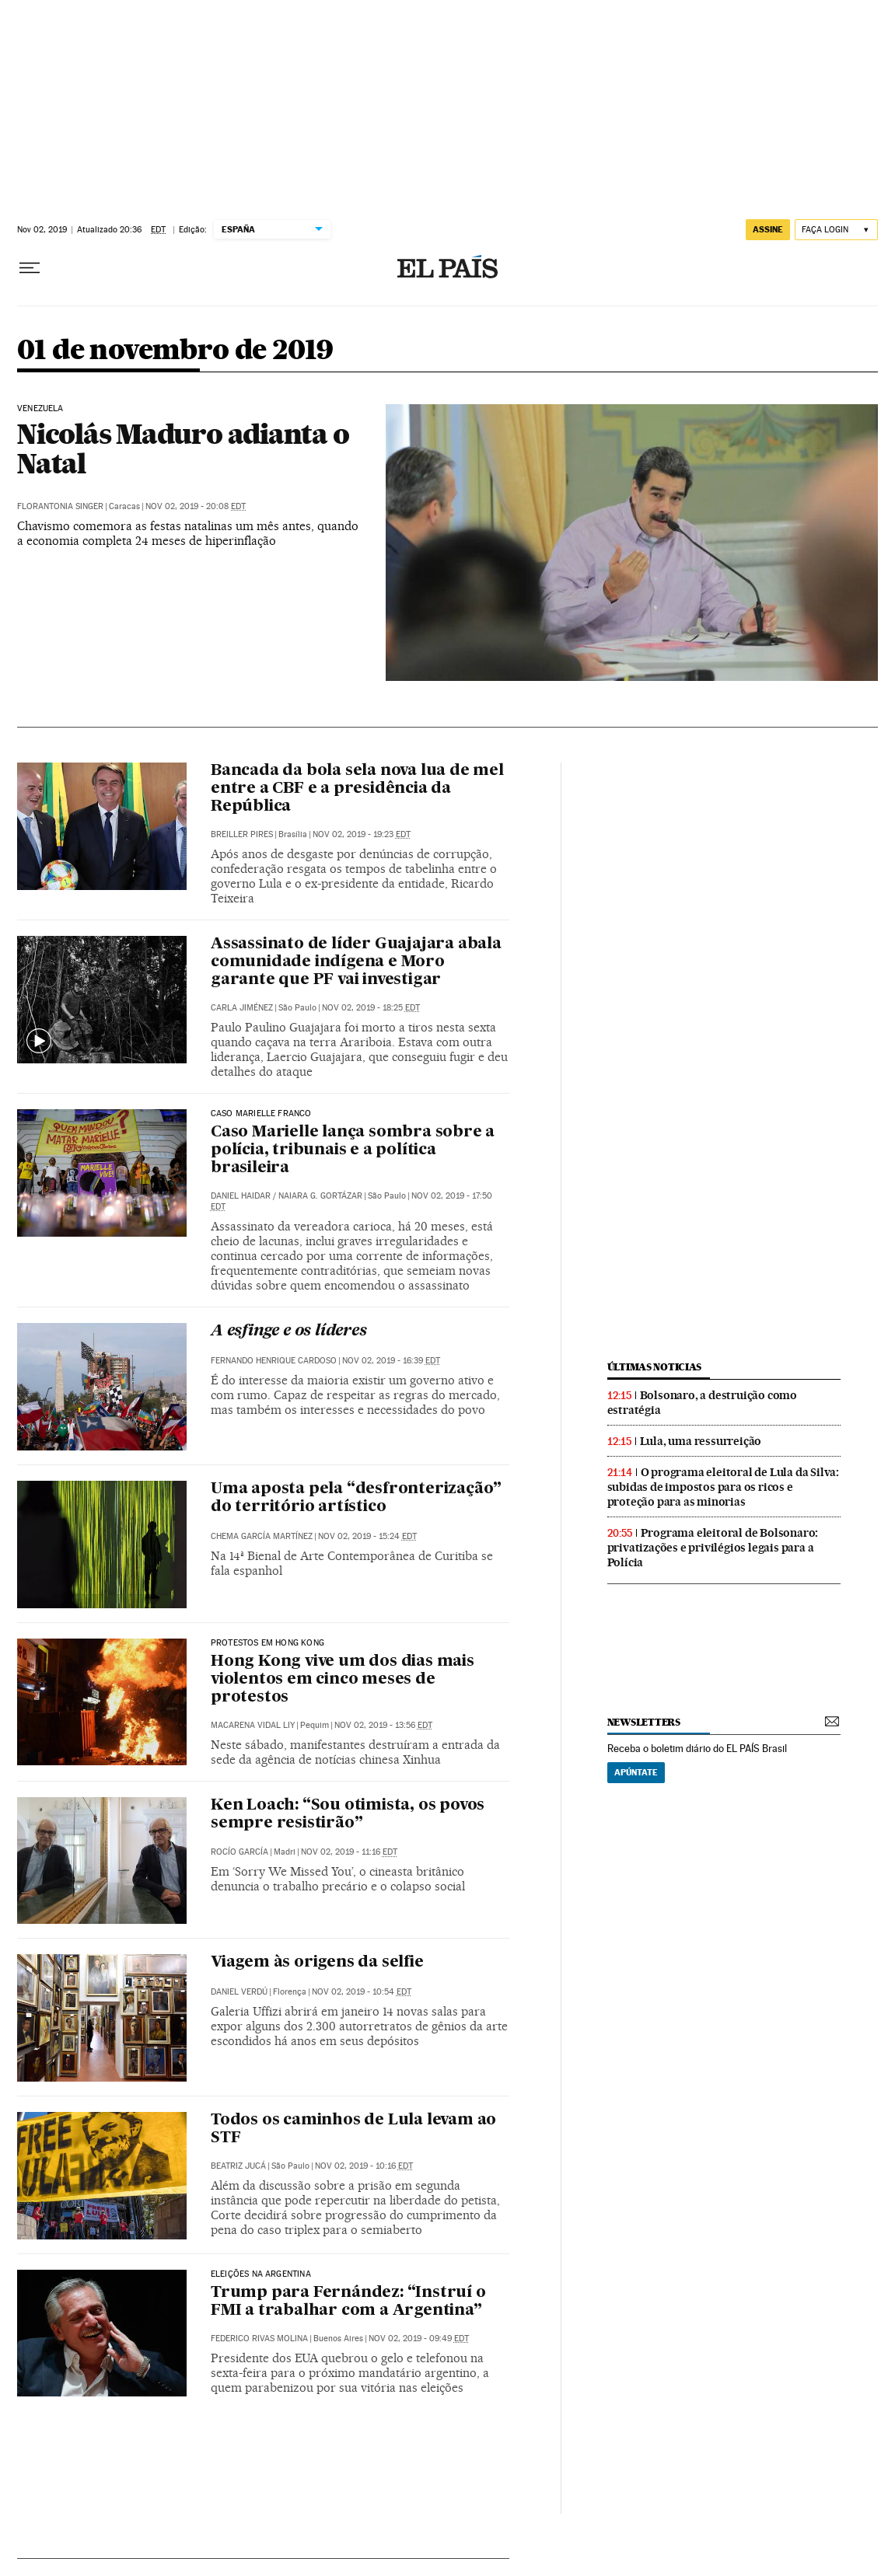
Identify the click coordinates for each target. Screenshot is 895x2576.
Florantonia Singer (60, 506)
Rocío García (239, 1852)
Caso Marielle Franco (261, 1114)
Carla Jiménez (242, 1008)
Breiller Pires (242, 834)
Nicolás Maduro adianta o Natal (182, 448)
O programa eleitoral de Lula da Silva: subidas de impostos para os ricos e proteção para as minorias (723, 1487)
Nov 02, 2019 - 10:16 (364, 2166)
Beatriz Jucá (238, 2166)
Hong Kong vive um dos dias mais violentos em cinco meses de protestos (342, 1679)
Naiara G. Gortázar (320, 1196)
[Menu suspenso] (29, 268)
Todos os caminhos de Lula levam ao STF (353, 2129)
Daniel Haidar (241, 1196)
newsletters (643, 1722)
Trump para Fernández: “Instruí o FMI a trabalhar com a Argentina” (348, 2302)
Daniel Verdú (239, 1992)
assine (768, 229)
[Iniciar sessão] (836, 229)
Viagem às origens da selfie (317, 1962)
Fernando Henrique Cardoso (274, 1361)
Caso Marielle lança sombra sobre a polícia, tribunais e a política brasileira (353, 1150)
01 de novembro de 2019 (175, 351)
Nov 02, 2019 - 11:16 (349, 1852)
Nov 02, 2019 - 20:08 (195, 506)
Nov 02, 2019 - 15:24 (367, 1536)
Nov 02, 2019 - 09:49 (419, 2338)
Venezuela (40, 409)
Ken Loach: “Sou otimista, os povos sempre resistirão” (347, 1814)
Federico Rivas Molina (259, 2338)
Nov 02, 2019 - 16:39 (391, 1361)
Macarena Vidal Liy (253, 1725)
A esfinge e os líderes (289, 1331)
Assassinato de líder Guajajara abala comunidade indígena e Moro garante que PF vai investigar (356, 962)
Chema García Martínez (262, 1536)
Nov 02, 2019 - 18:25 (371, 1008)
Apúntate (636, 1772)
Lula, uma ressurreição (701, 1441)
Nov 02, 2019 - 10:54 (361, 1992)
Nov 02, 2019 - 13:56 (383, 1725)
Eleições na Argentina (261, 2274)
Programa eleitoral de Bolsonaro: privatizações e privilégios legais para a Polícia (713, 1547)
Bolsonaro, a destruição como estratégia (702, 1402)
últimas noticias (654, 1367)
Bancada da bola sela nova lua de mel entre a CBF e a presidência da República (357, 789)
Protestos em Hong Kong (267, 1643)
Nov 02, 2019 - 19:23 (362, 834)
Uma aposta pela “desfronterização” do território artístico (356, 1498)
